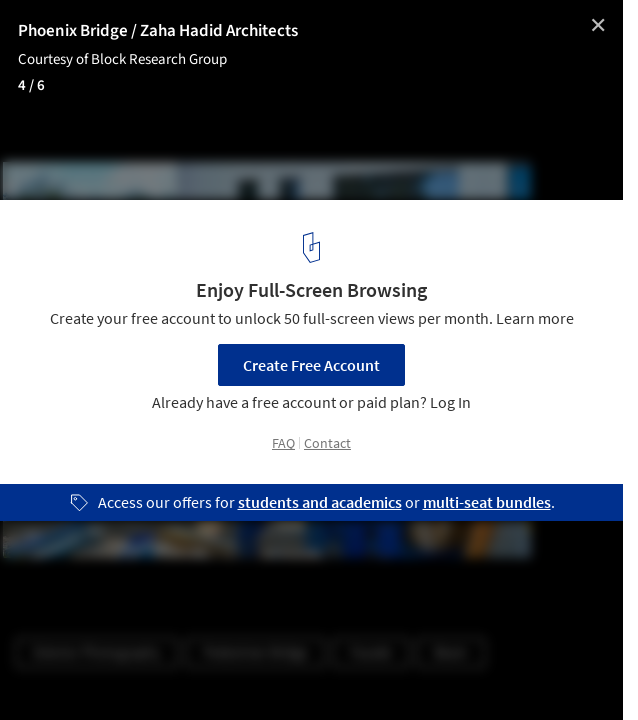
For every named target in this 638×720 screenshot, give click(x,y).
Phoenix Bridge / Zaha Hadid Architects (158, 31)
